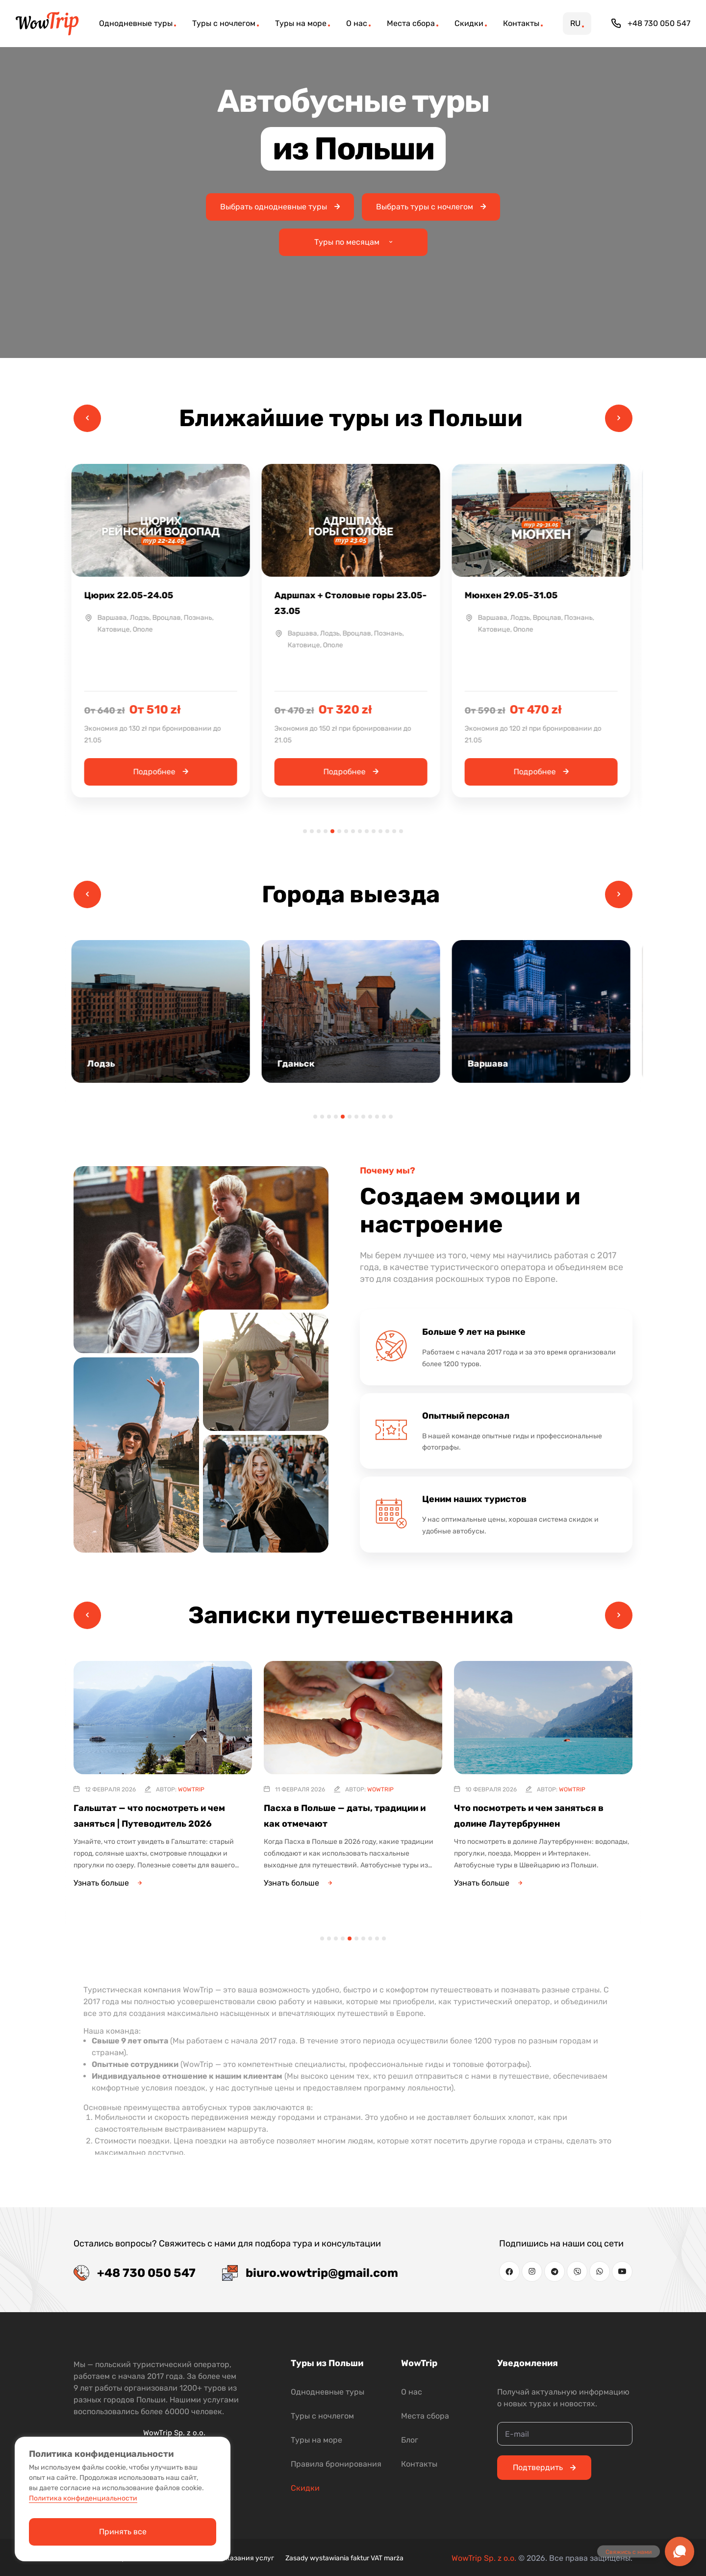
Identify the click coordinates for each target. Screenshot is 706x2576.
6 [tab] (339, 831)
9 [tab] (360, 831)
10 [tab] (367, 831)
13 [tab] (387, 831)
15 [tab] (401, 831)
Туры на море (316, 2440)
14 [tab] (394, 831)
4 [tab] (326, 831)
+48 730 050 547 (650, 23)
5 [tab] (332, 831)
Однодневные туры (327, 2392)
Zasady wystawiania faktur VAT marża (344, 2558)
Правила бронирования (336, 2464)
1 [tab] (305, 831)
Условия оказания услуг (233, 2558)
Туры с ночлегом (322, 2416)
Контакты (419, 2464)
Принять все (123, 2531)
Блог (409, 2440)
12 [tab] (380, 831)
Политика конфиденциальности (83, 2498)
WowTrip (191, 1789)
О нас (411, 2392)
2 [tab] (312, 831)
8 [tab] (353, 831)
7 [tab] (346, 831)
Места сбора (425, 2416)
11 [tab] (374, 831)
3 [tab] (319, 831)
